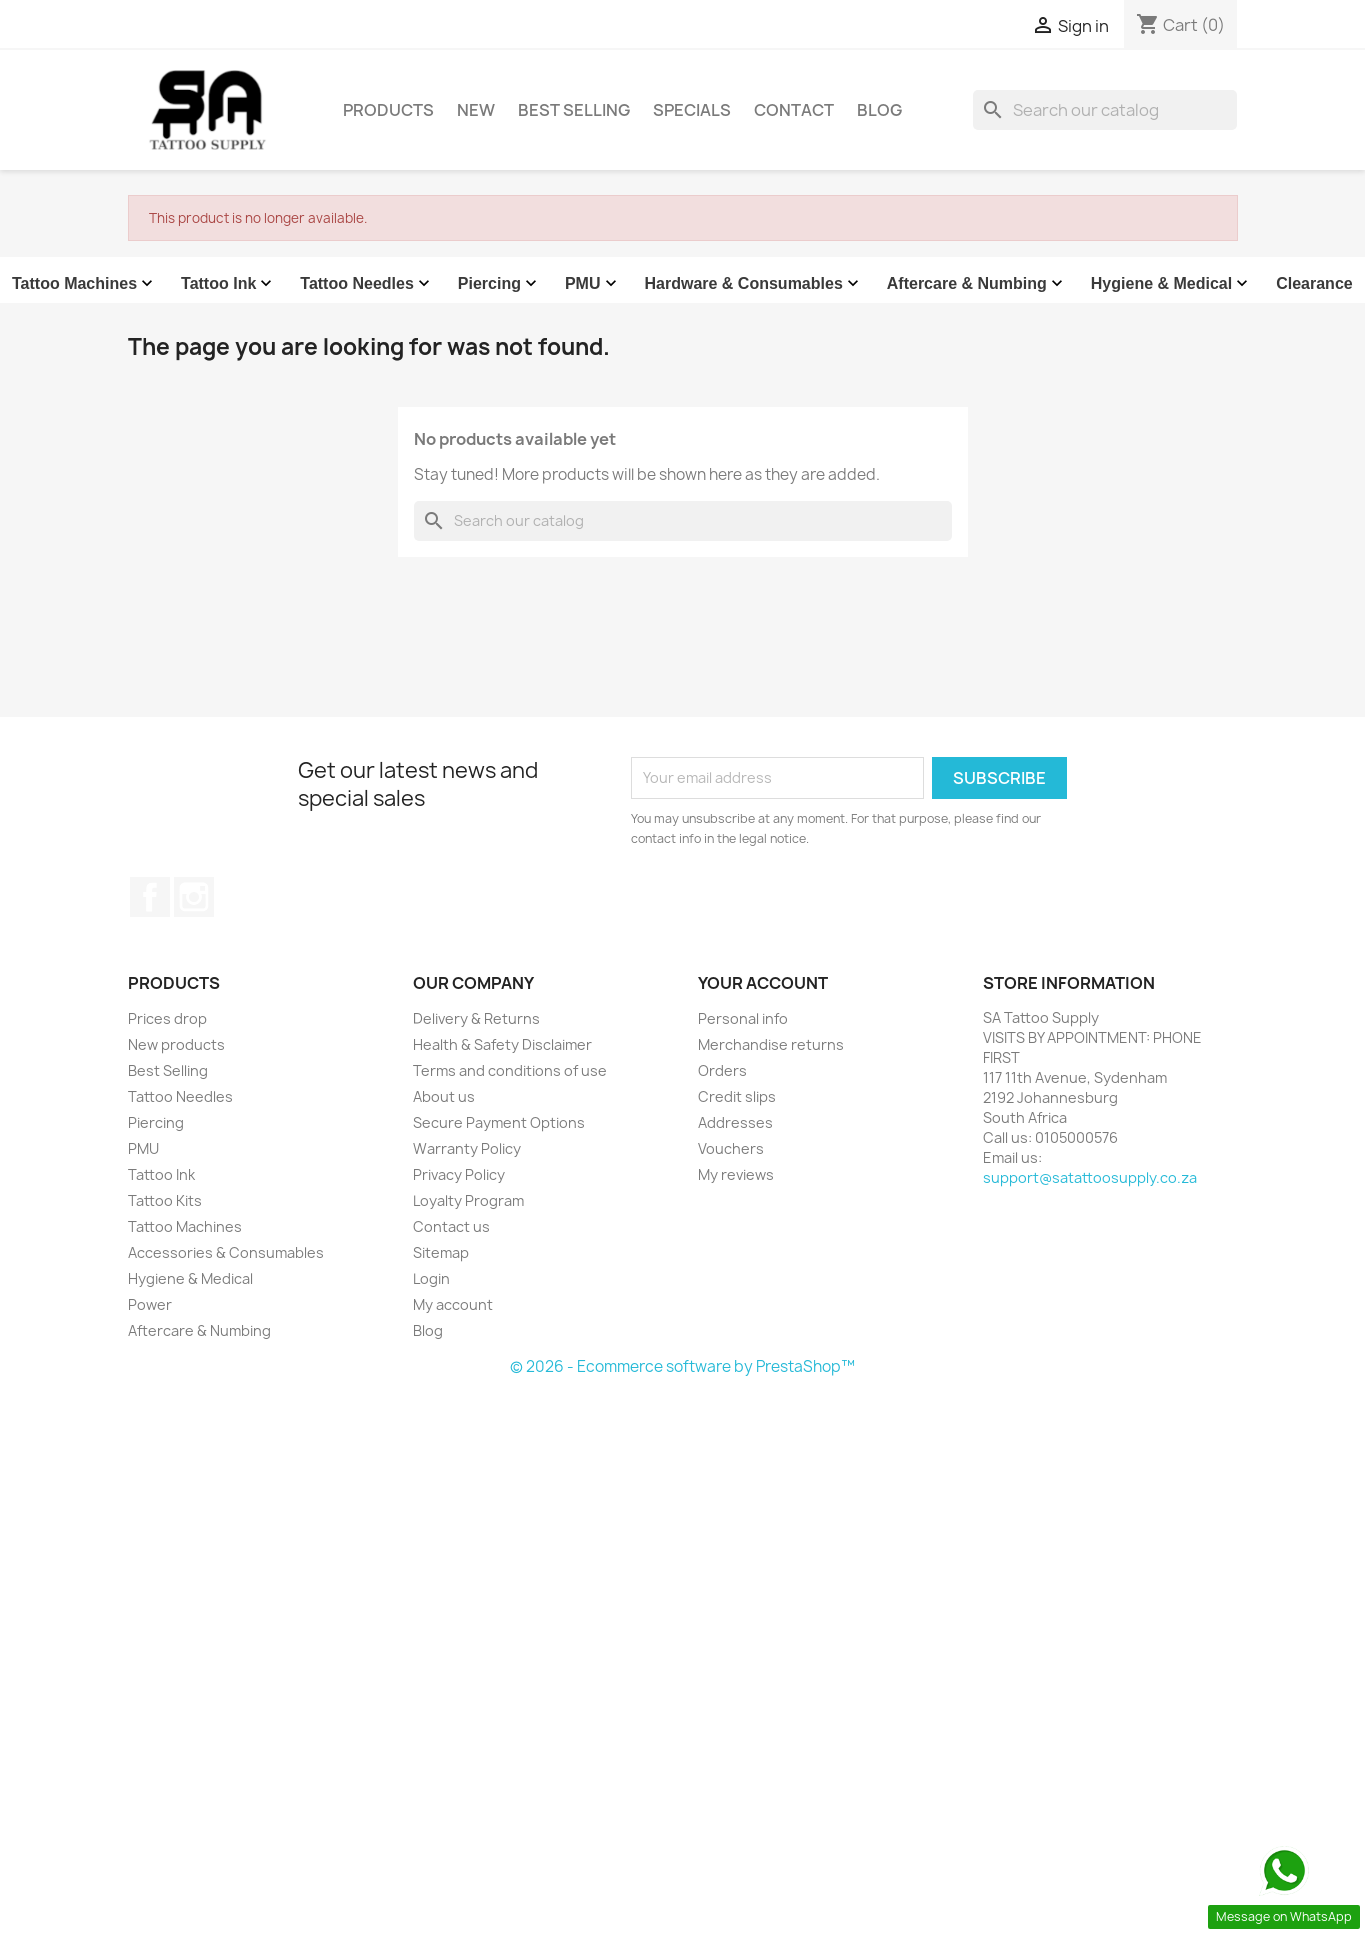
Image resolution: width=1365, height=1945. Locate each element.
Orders (722, 1070)
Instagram (194, 897)
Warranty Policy (467, 1148)
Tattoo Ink (228, 284)
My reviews (736, 1174)
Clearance (1314, 283)
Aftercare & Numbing (977, 284)
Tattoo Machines (84, 284)
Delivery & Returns (476, 1018)
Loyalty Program (468, 1200)
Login (431, 1278)
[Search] (1105, 110)
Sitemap (441, 1252)
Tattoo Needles (367, 284)
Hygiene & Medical (1171, 284)
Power (150, 1304)
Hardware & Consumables (754, 284)
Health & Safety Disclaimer (502, 1044)
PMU (593, 284)
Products (388, 110)
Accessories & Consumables (226, 1252)
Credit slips (737, 1096)
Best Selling (574, 110)
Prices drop (167, 1018)
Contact (794, 110)
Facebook (150, 897)
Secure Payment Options (499, 1122)
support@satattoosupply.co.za (1090, 1177)
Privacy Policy (459, 1174)
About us (444, 1096)
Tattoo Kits (165, 1200)
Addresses (735, 1122)
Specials (692, 110)
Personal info (743, 1018)
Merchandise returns (771, 1044)
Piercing (499, 284)
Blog (879, 110)
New (476, 110)
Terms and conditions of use (510, 1070)
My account (453, 1304)
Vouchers (731, 1148)
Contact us (451, 1226)
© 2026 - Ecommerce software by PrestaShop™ (682, 1366)
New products (176, 1044)
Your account (763, 983)
